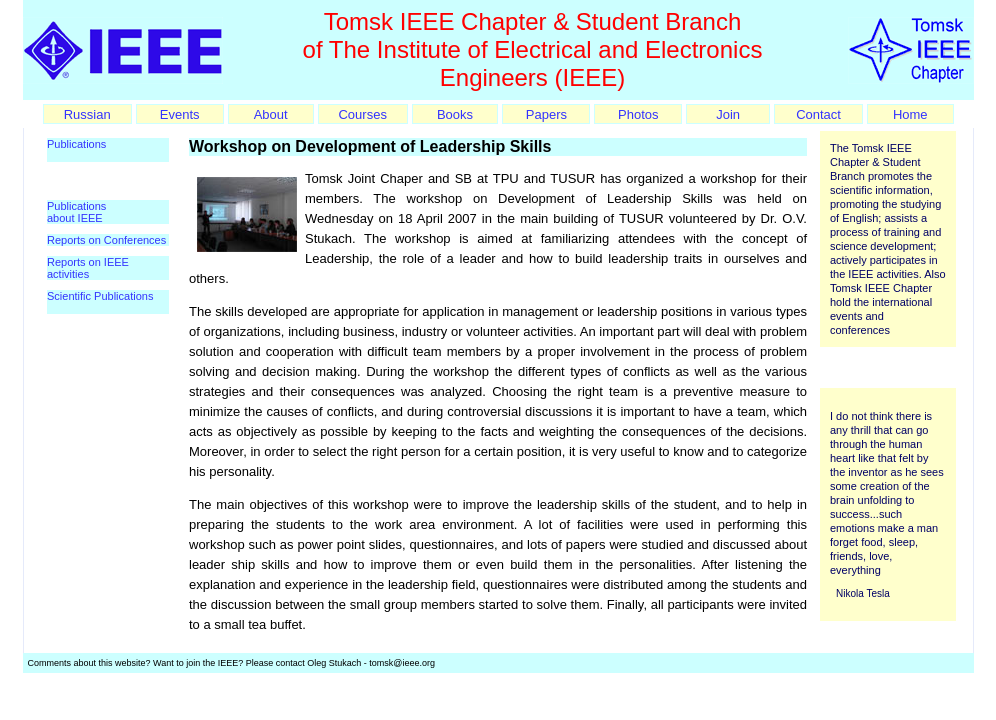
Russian (87, 114)
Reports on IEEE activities (88, 268)
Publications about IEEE (76, 212)
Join (728, 114)
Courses (362, 114)
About (271, 114)
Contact (818, 114)
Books (455, 114)
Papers (546, 114)
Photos (638, 114)
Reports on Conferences (106, 240)
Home (910, 114)
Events (180, 114)
